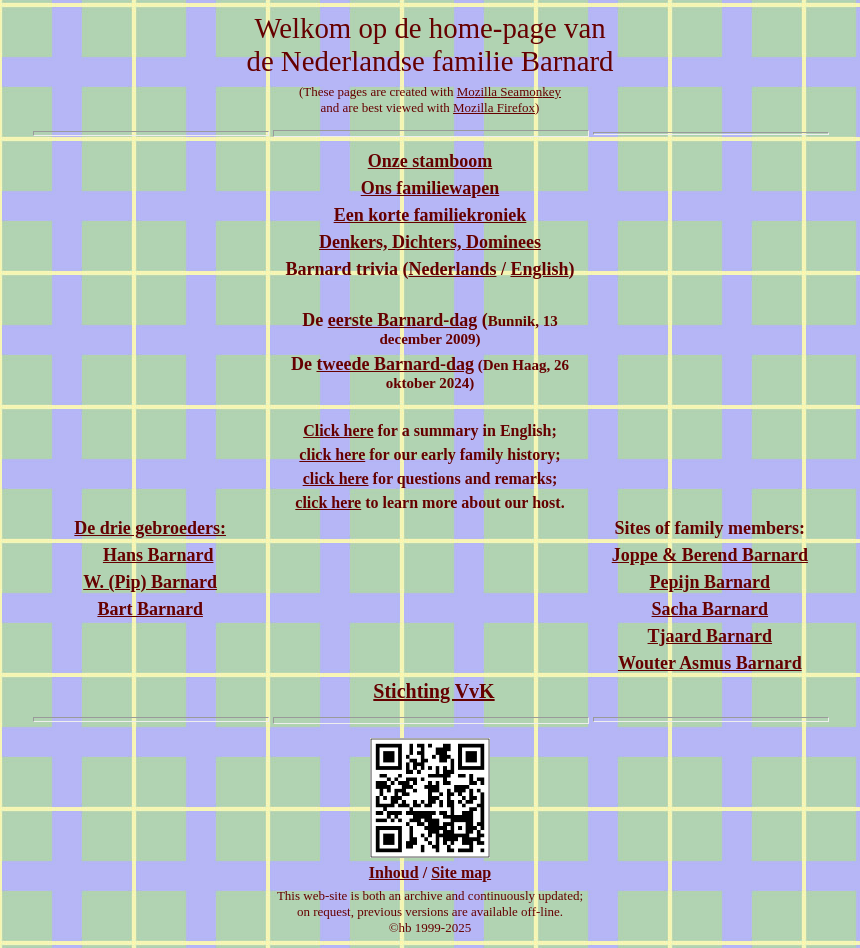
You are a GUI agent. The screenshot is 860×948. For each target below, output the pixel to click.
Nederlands (452, 269)
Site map (461, 872)
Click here (338, 430)
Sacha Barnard (710, 609)
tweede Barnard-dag (394, 364)
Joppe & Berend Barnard (710, 555)
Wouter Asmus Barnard (710, 663)
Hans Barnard (158, 555)
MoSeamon (500, 91)
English (539, 269)
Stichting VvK (433, 691)
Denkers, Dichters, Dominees (430, 242)
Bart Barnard (150, 609)
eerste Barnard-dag (402, 320)
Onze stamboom (430, 161)
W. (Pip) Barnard (150, 582)
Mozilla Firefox (494, 107)
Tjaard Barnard (710, 636)
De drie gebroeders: (150, 528)
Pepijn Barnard (710, 582)
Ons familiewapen (430, 188)
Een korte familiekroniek (430, 215)
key (551, 91)
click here (332, 454)
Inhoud (394, 872)
